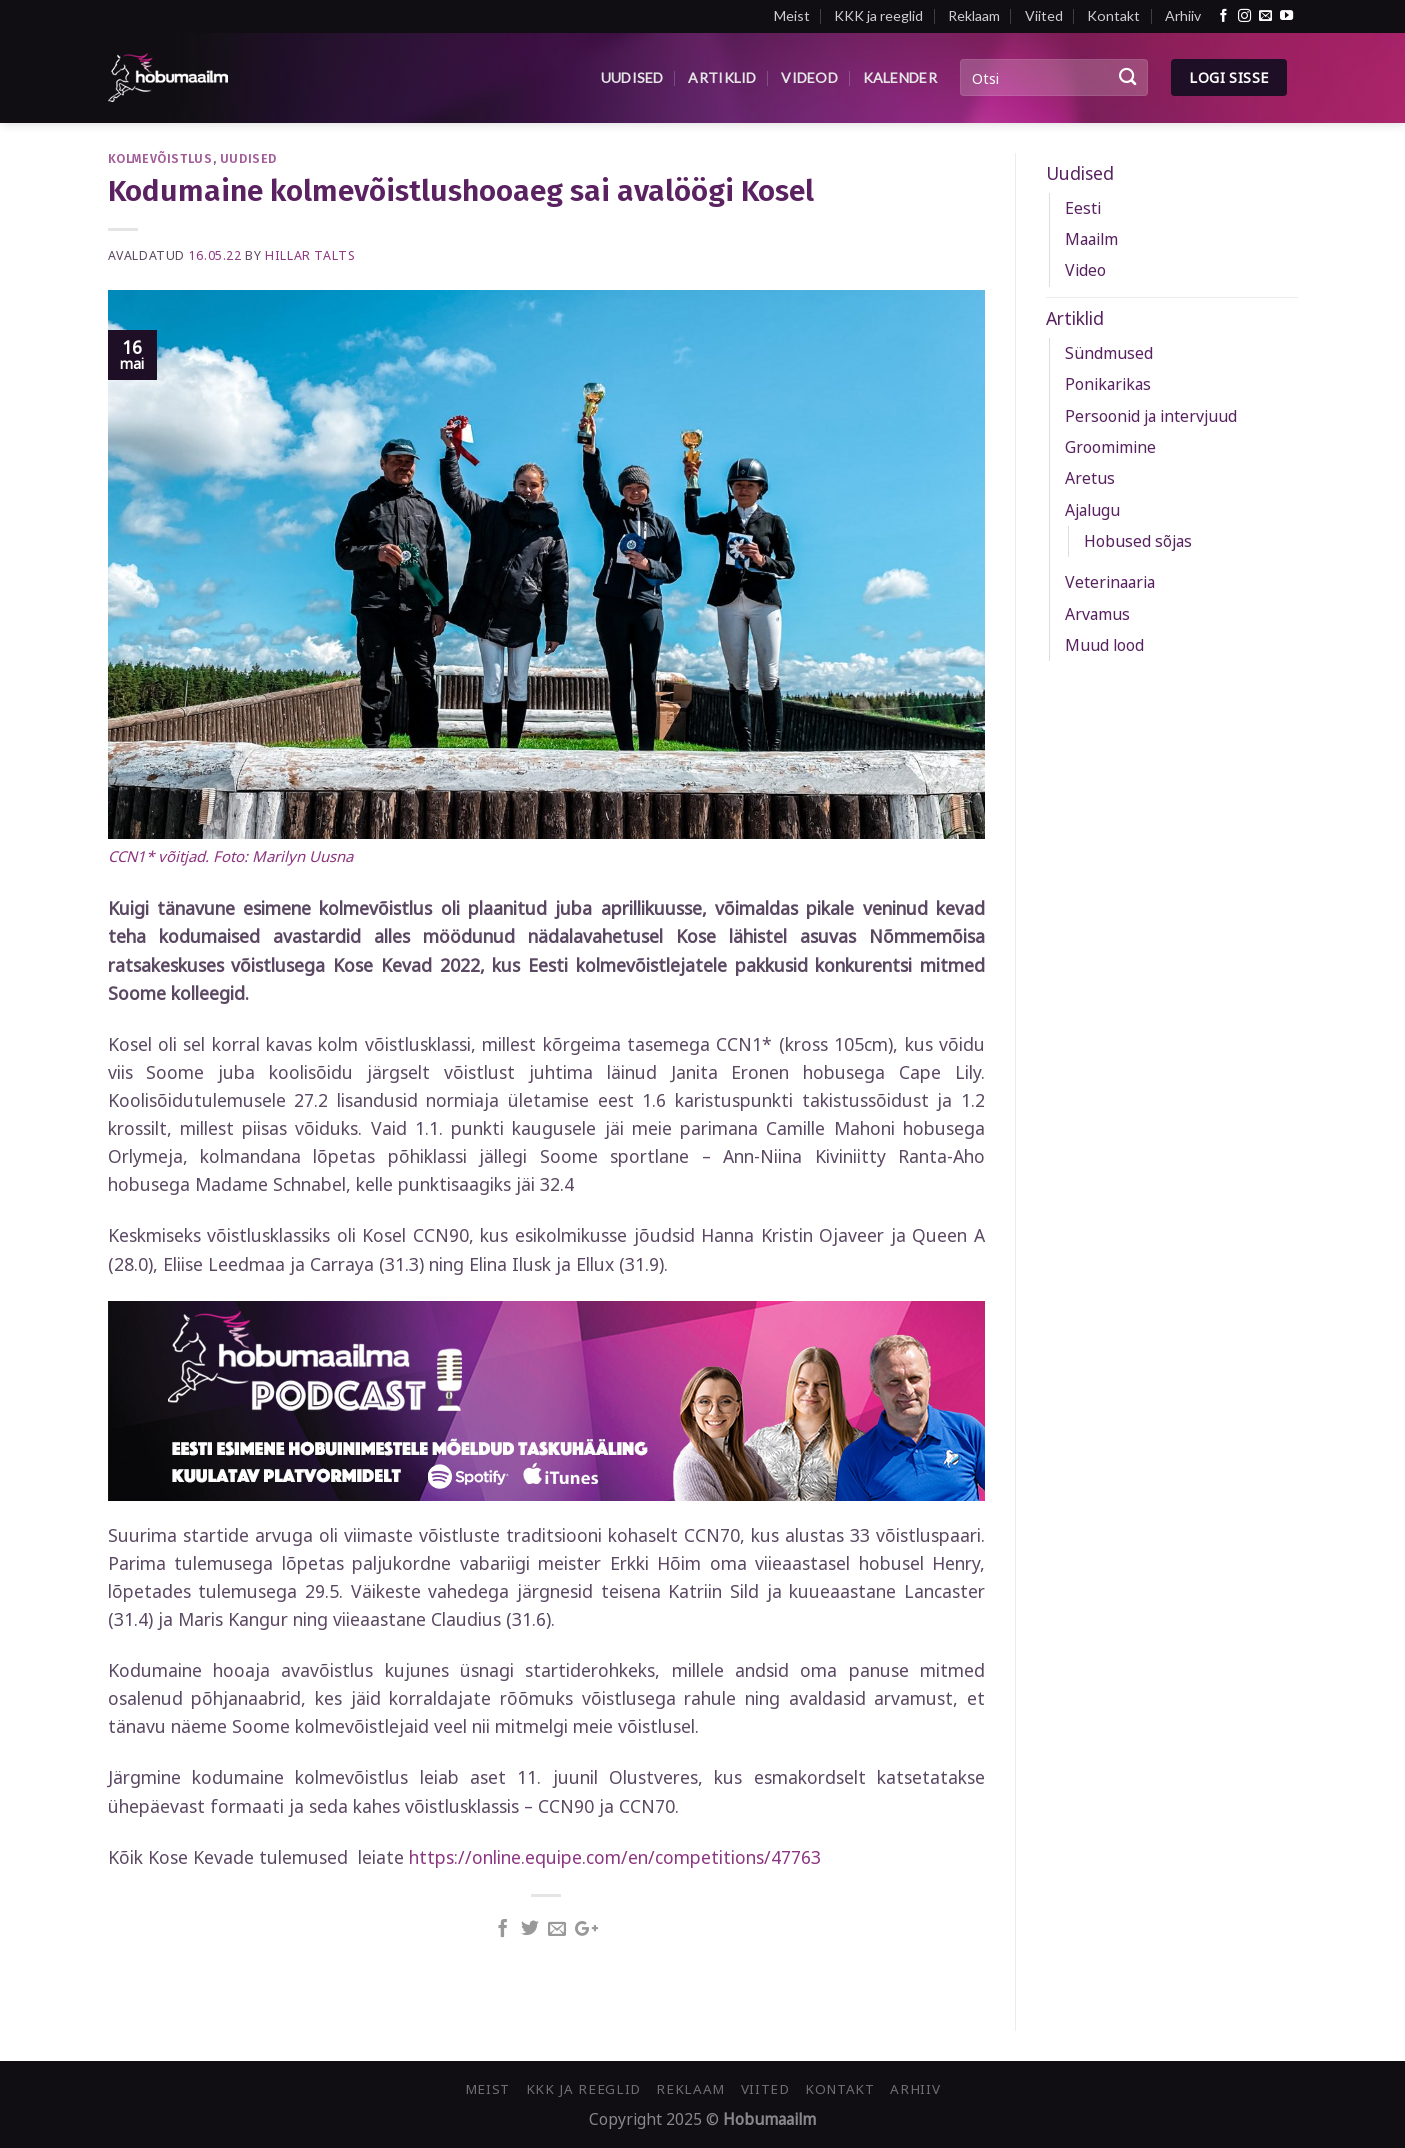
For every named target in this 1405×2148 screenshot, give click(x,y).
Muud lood (1104, 645)
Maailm (1091, 239)
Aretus (1090, 478)
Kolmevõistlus (160, 158)
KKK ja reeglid (878, 15)
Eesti (1083, 208)
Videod (809, 77)
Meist (792, 15)
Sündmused (1109, 353)
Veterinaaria (1110, 582)
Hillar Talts (310, 255)
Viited (1044, 15)
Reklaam (974, 15)
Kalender (900, 77)
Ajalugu (1092, 510)
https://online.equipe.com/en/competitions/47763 (615, 1857)
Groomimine (1110, 447)
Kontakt (1113, 15)
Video (1085, 270)
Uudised (632, 77)
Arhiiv (1183, 15)
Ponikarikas (1108, 384)
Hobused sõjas (1138, 541)
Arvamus (1097, 614)
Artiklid (722, 77)
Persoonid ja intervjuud (1151, 416)
